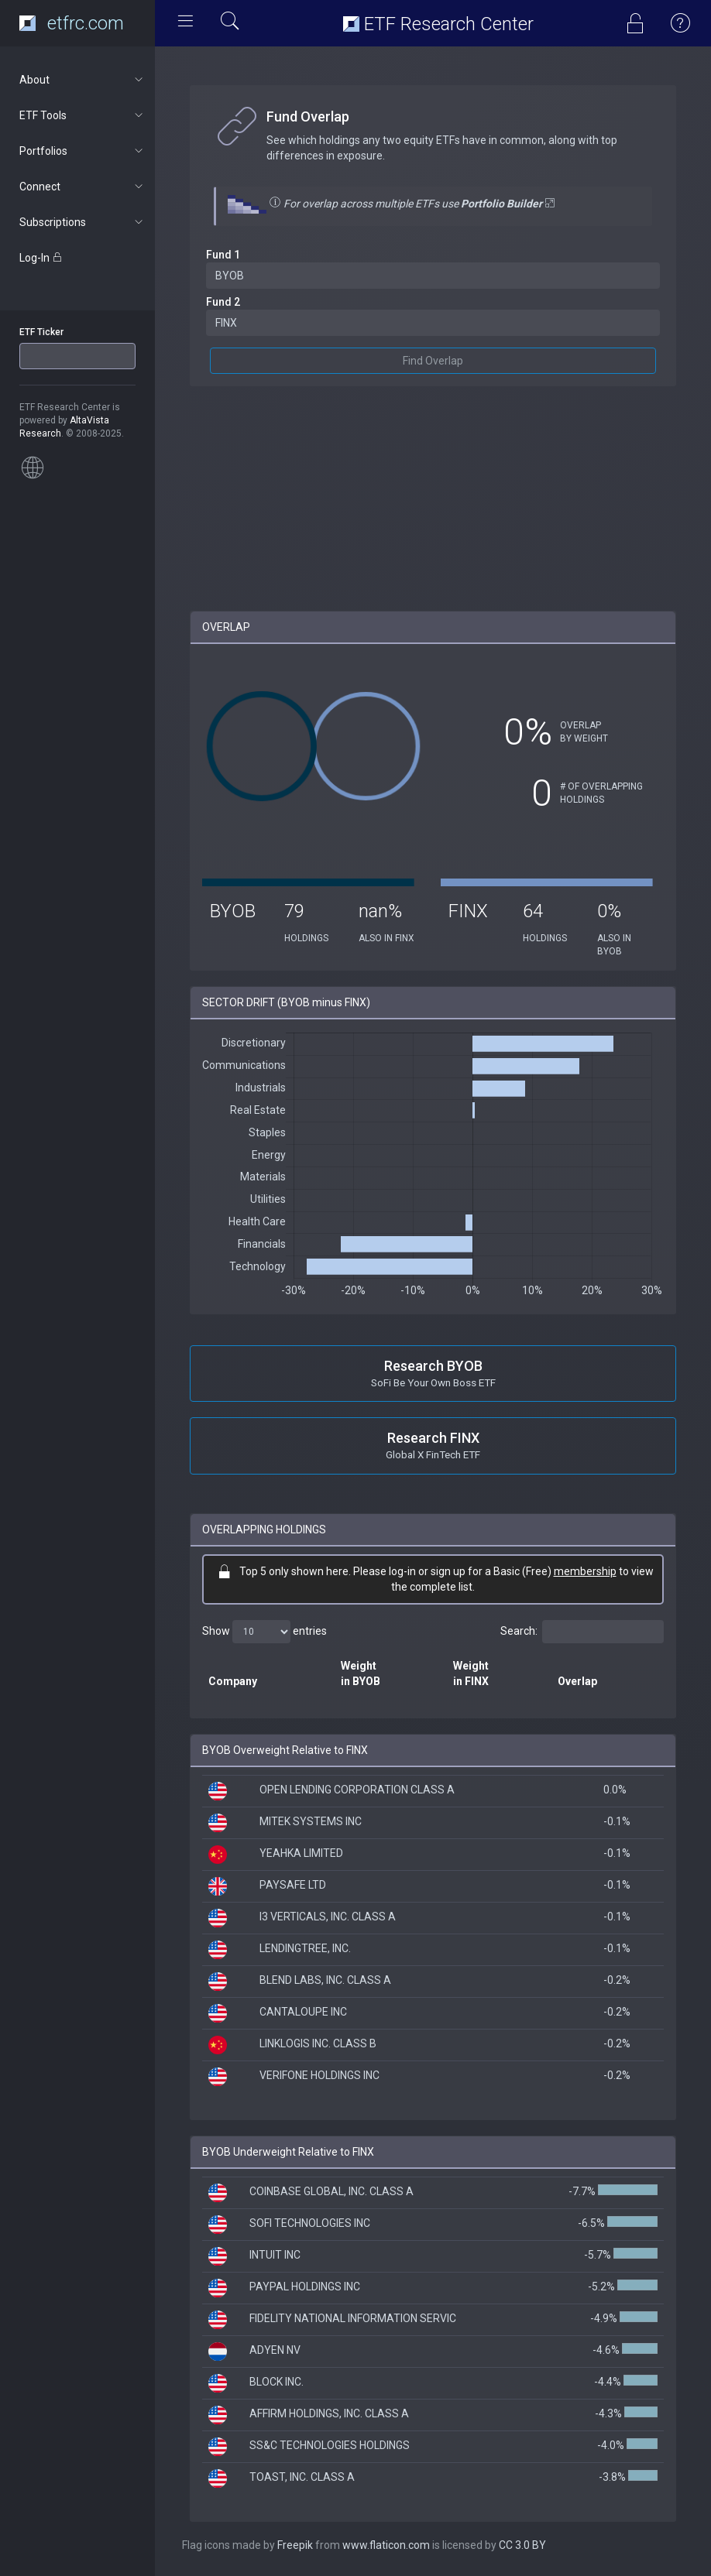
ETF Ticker (41, 332)
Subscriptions (82, 222)
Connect (82, 186)
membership (585, 1571)
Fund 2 (223, 302)
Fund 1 (223, 254)
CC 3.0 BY (522, 2545)
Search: (582, 1631)
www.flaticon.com (386, 2545)
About (82, 80)
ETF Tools (82, 115)
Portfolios (82, 151)
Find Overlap (433, 361)
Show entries (264, 1631)
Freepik (295, 2545)
